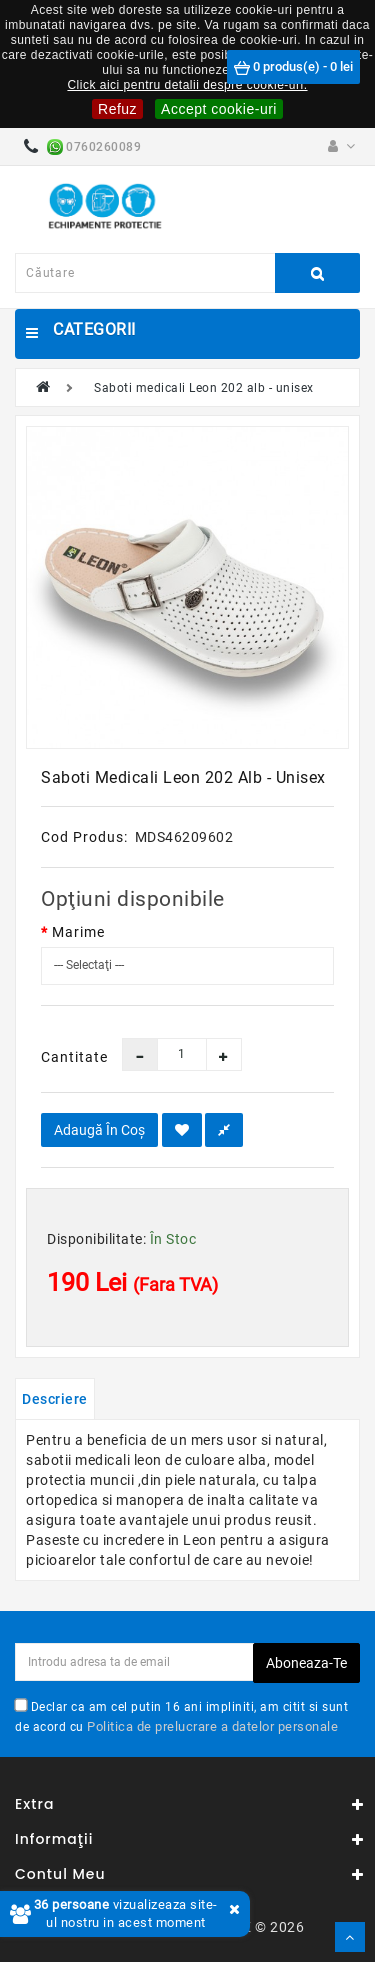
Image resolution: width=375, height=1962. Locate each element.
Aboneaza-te (306, 1663)
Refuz (117, 109)
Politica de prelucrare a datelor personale (212, 1726)
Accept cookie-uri (219, 109)
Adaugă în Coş (99, 1130)
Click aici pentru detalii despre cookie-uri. (187, 85)
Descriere (55, 1399)
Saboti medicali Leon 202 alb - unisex (204, 388)
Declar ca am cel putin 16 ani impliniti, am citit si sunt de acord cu (181, 1716)
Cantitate (66, 1057)
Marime (78, 932)
